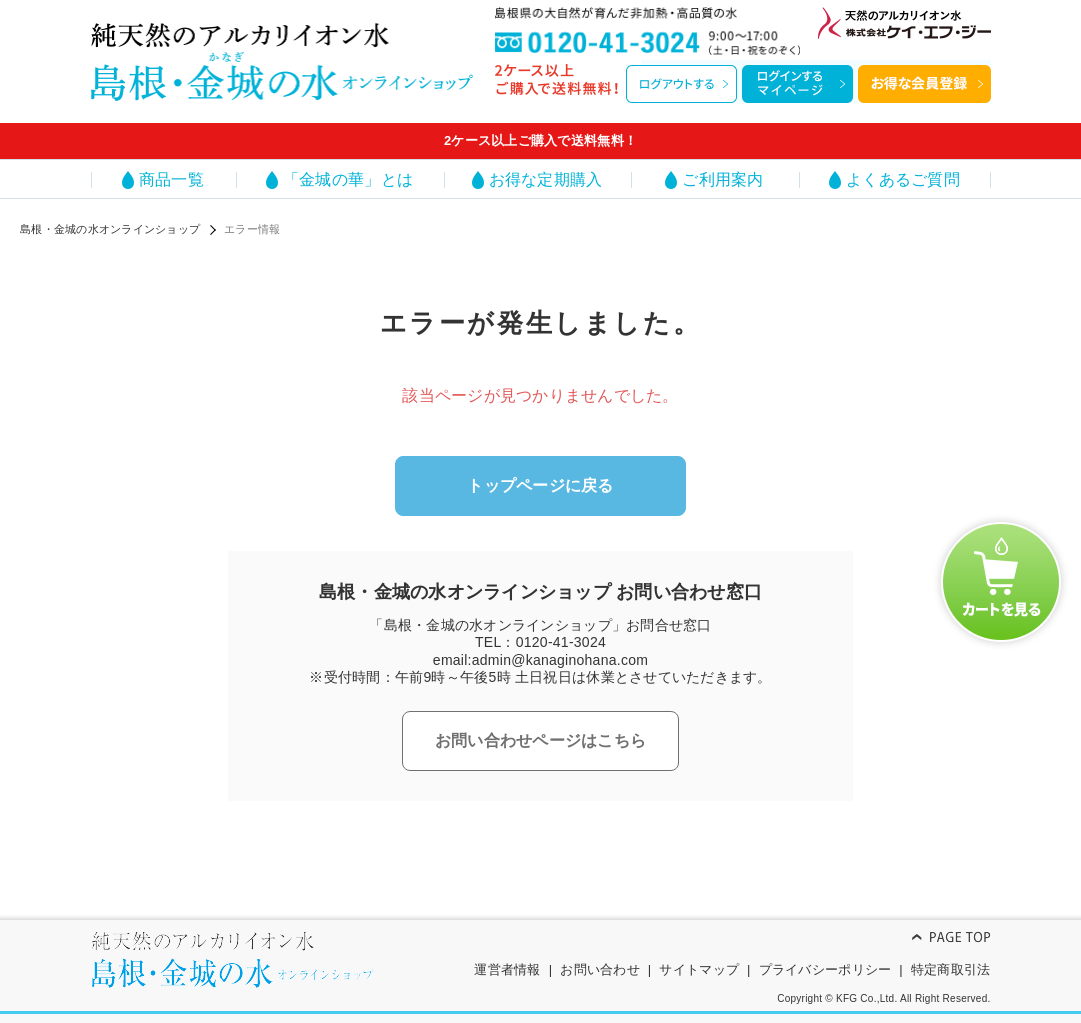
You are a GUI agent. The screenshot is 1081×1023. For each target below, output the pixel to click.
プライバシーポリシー (825, 969)
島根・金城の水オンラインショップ (110, 229)
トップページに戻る (540, 485)
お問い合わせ (600, 969)
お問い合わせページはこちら (540, 740)
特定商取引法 (951, 969)
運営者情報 (507, 969)
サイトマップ (699, 969)
